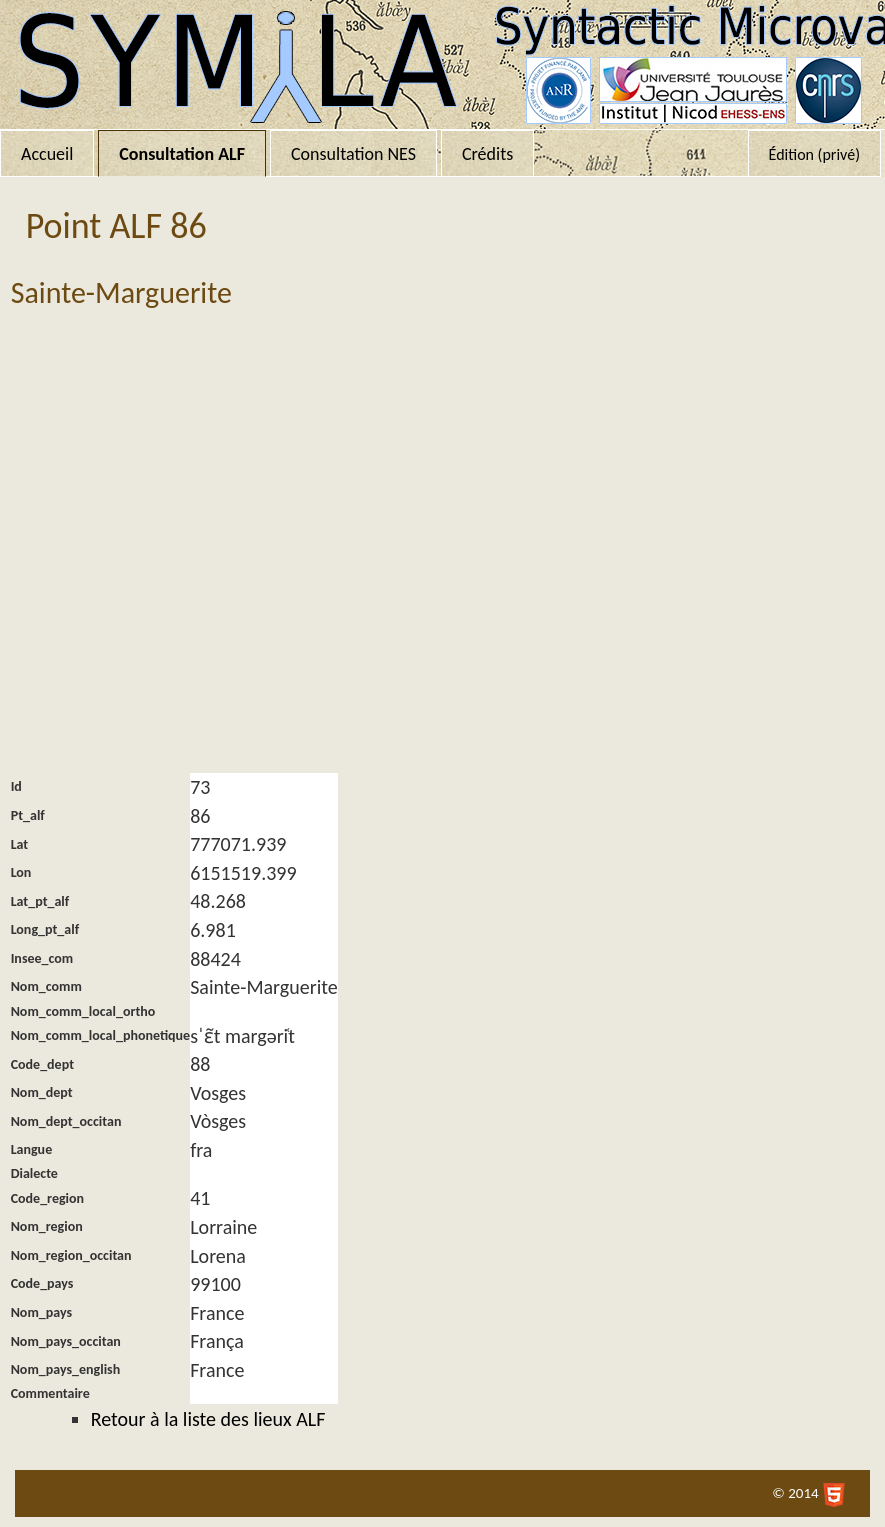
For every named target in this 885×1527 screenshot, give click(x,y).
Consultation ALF (182, 154)
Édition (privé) (814, 154)
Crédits (487, 154)
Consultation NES (353, 154)
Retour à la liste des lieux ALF (208, 1419)
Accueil (47, 154)
